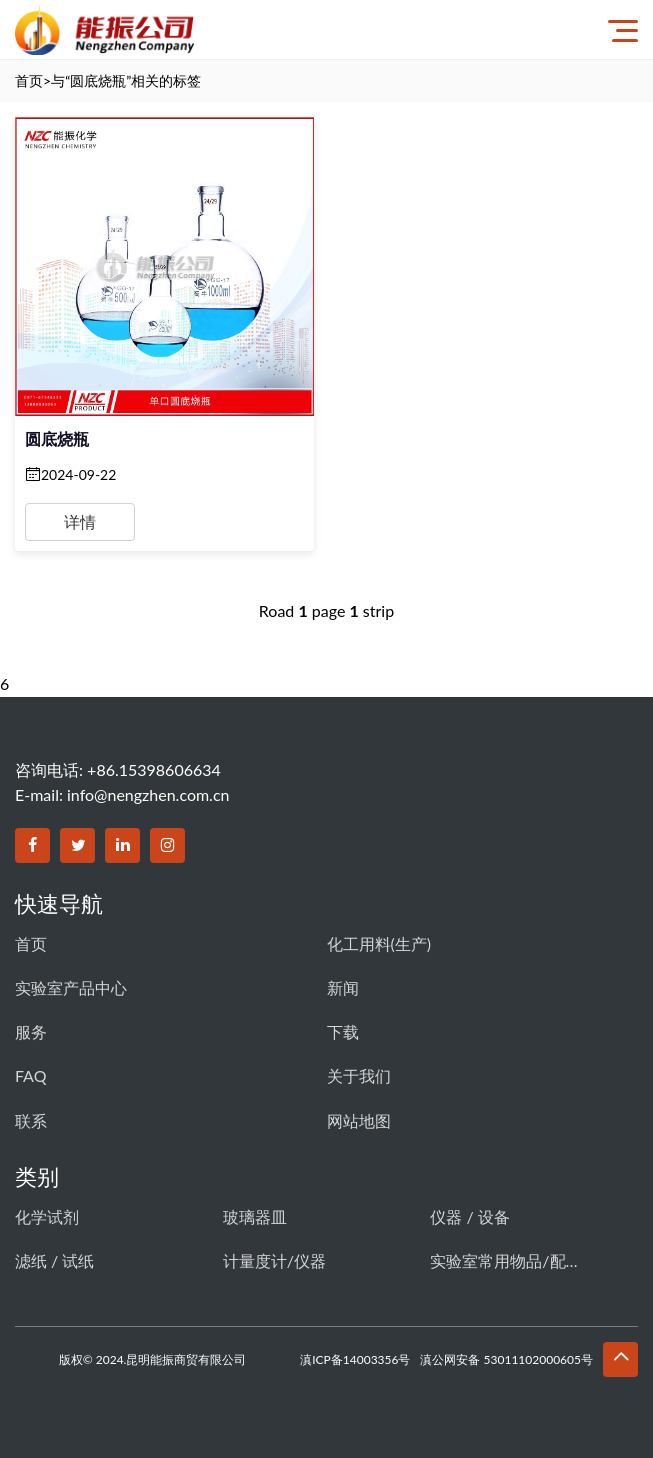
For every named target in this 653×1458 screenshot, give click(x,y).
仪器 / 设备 (469, 1216)
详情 (80, 521)
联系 (31, 1120)
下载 (343, 1031)
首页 (29, 80)
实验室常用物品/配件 (505, 1260)
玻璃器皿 (255, 1216)
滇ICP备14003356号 (355, 1359)
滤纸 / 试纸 (54, 1260)
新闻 (343, 987)
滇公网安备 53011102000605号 (506, 1359)
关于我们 (359, 1075)
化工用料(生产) (379, 943)
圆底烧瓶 (57, 438)
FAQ (30, 1075)
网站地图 (359, 1120)
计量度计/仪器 (274, 1260)
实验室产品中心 (71, 987)
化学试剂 (47, 1216)
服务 (31, 1031)
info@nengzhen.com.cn (148, 794)
